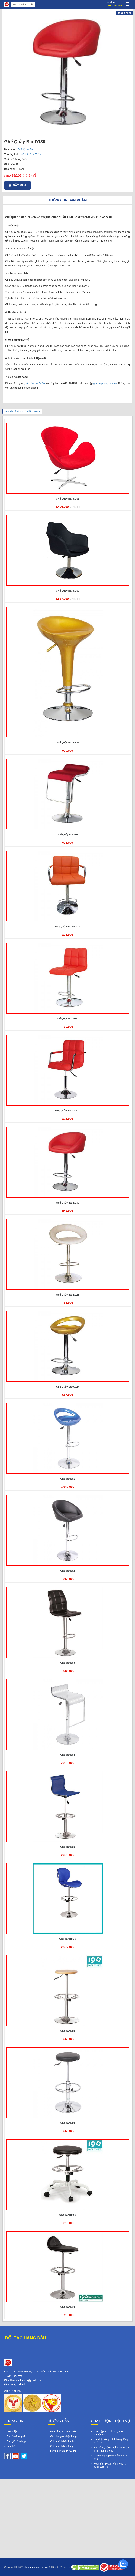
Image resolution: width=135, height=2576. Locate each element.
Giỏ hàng (124, 13)
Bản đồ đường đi (16, 2436)
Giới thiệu (12, 2431)
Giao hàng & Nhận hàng (63, 2436)
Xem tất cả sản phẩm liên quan (21, 411)
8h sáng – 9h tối (16, 2384)
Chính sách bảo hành (62, 2441)
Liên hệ (11, 2446)
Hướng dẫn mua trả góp (63, 2451)
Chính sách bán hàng (62, 2446)
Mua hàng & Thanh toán (63, 2431)
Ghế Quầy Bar (26, 149)
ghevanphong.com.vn (105, 383)
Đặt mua (17, 185)
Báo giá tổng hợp (16, 2441)
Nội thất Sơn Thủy (31, 154)
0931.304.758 (114, 5)
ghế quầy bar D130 (34, 383)
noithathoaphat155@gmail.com (24, 2380)
